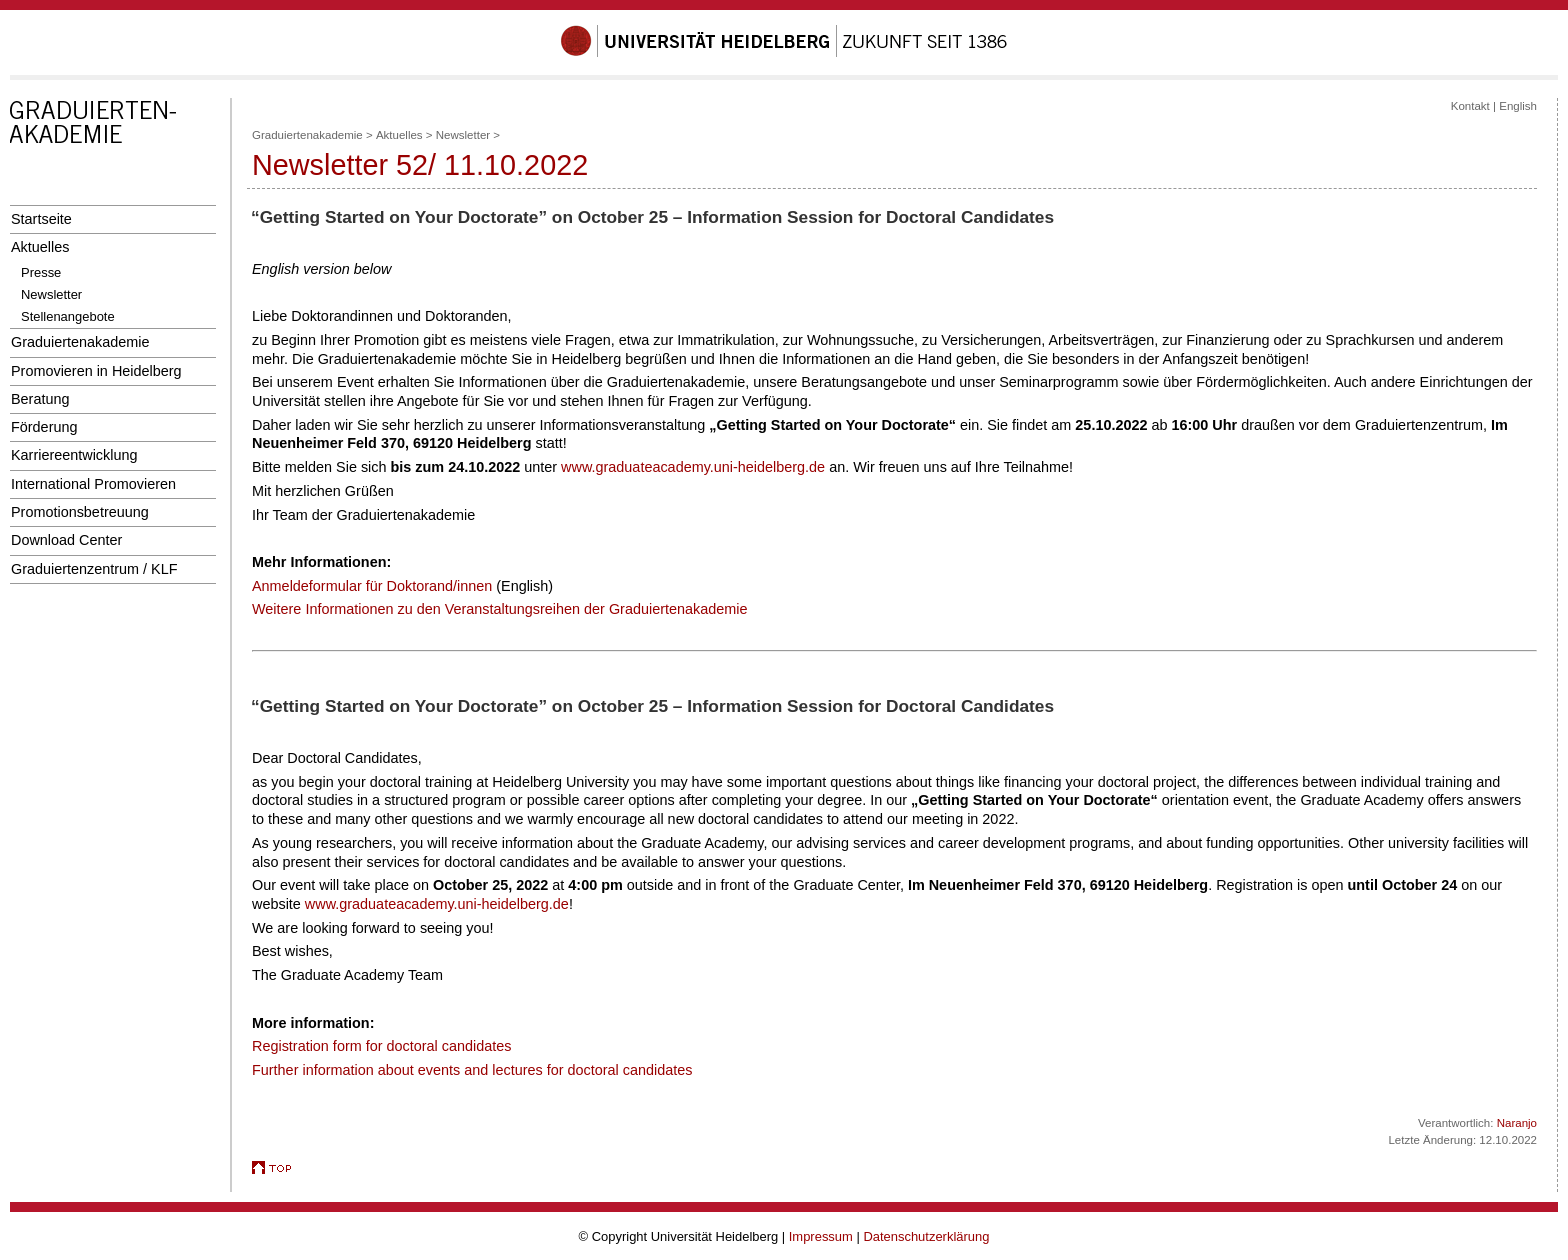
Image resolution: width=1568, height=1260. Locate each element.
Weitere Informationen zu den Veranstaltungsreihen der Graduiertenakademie (499, 609)
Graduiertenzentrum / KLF (94, 569)
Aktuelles (40, 247)
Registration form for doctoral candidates (381, 1046)
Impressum (821, 1236)
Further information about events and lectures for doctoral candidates (472, 1070)
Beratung (40, 399)
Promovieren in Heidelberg (96, 371)
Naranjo (1517, 1123)
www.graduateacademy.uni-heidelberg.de (693, 467)
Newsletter (51, 294)
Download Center (66, 540)
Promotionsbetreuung (80, 512)
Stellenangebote (68, 316)
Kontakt (1470, 106)
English (1518, 106)
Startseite (41, 219)
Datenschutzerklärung (926, 1236)
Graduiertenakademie (80, 342)
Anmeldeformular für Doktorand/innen (372, 586)
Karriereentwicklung (74, 455)
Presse (41, 272)
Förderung (44, 427)
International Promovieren (93, 484)
